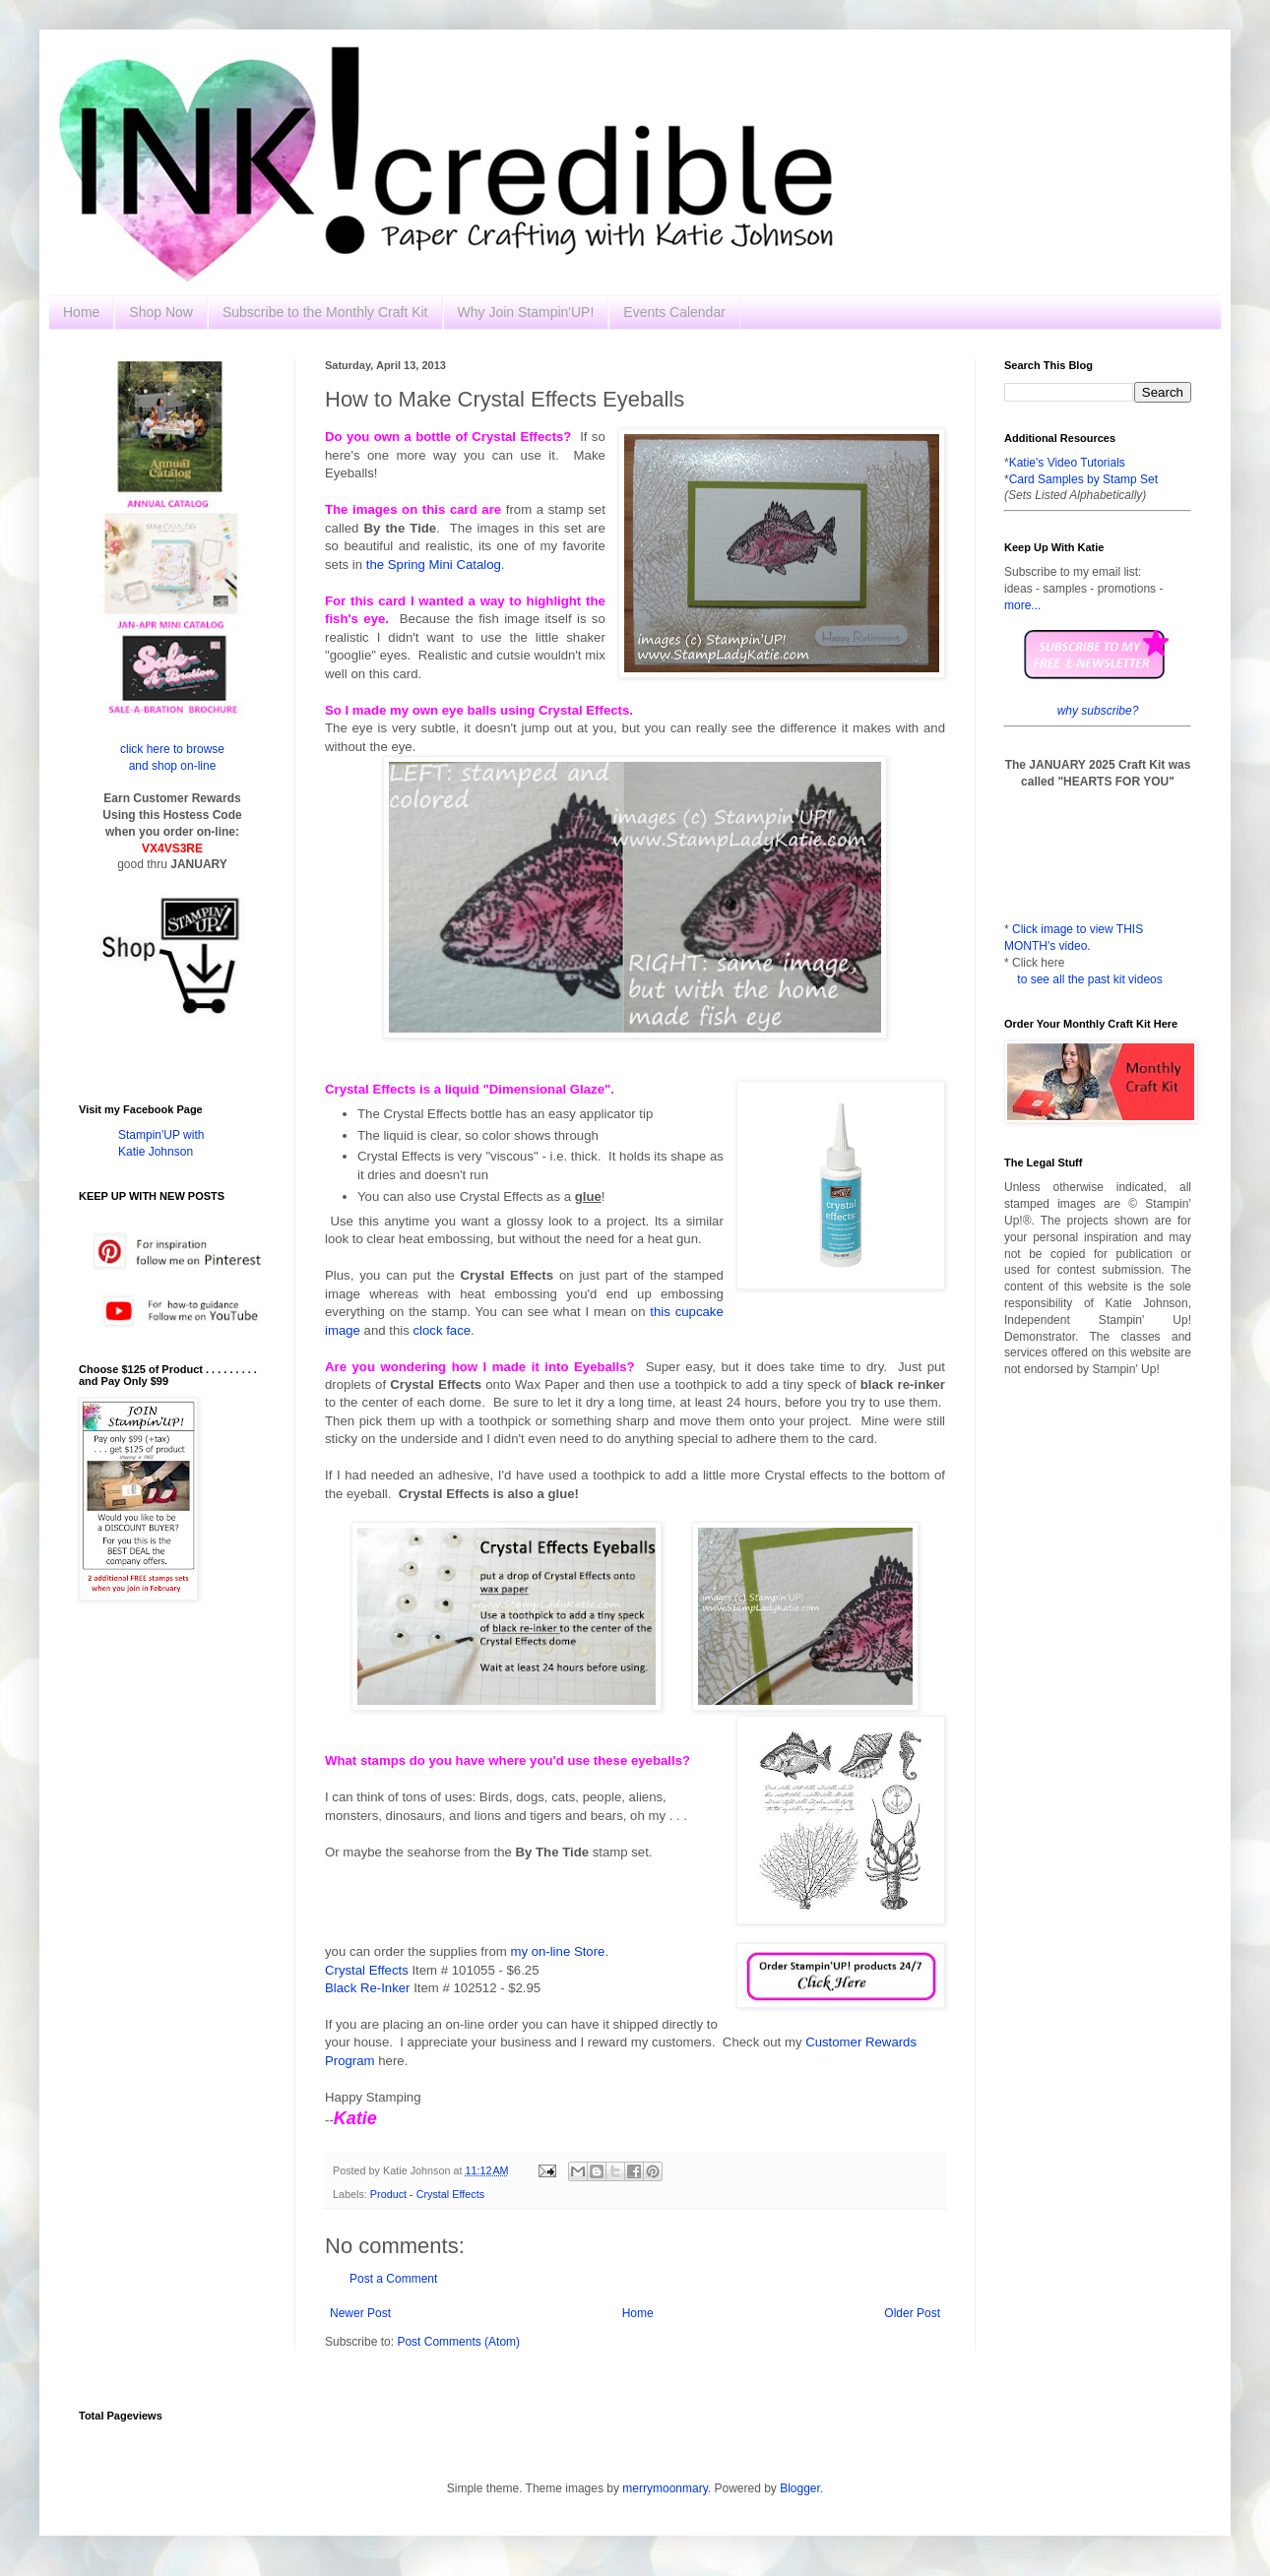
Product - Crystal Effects (427, 2194)
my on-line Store (557, 1951)
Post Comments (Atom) (458, 2342)
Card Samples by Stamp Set (1083, 479)
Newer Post (360, 2313)
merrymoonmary (664, 2488)
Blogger (800, 2488)
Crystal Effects (367, 1970)
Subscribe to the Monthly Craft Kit (325, 312)
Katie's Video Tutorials (1067, 463)
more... (1022, 605)
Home (81, 312)
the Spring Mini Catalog (433, 564)
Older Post (912, 2313)
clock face (442, 1330)
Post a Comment (393, 2279)
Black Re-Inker (367, 1987)
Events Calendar (674, 312)
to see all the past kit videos (1089, 979)
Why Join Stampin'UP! (526, 312)
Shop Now (161, 312)
